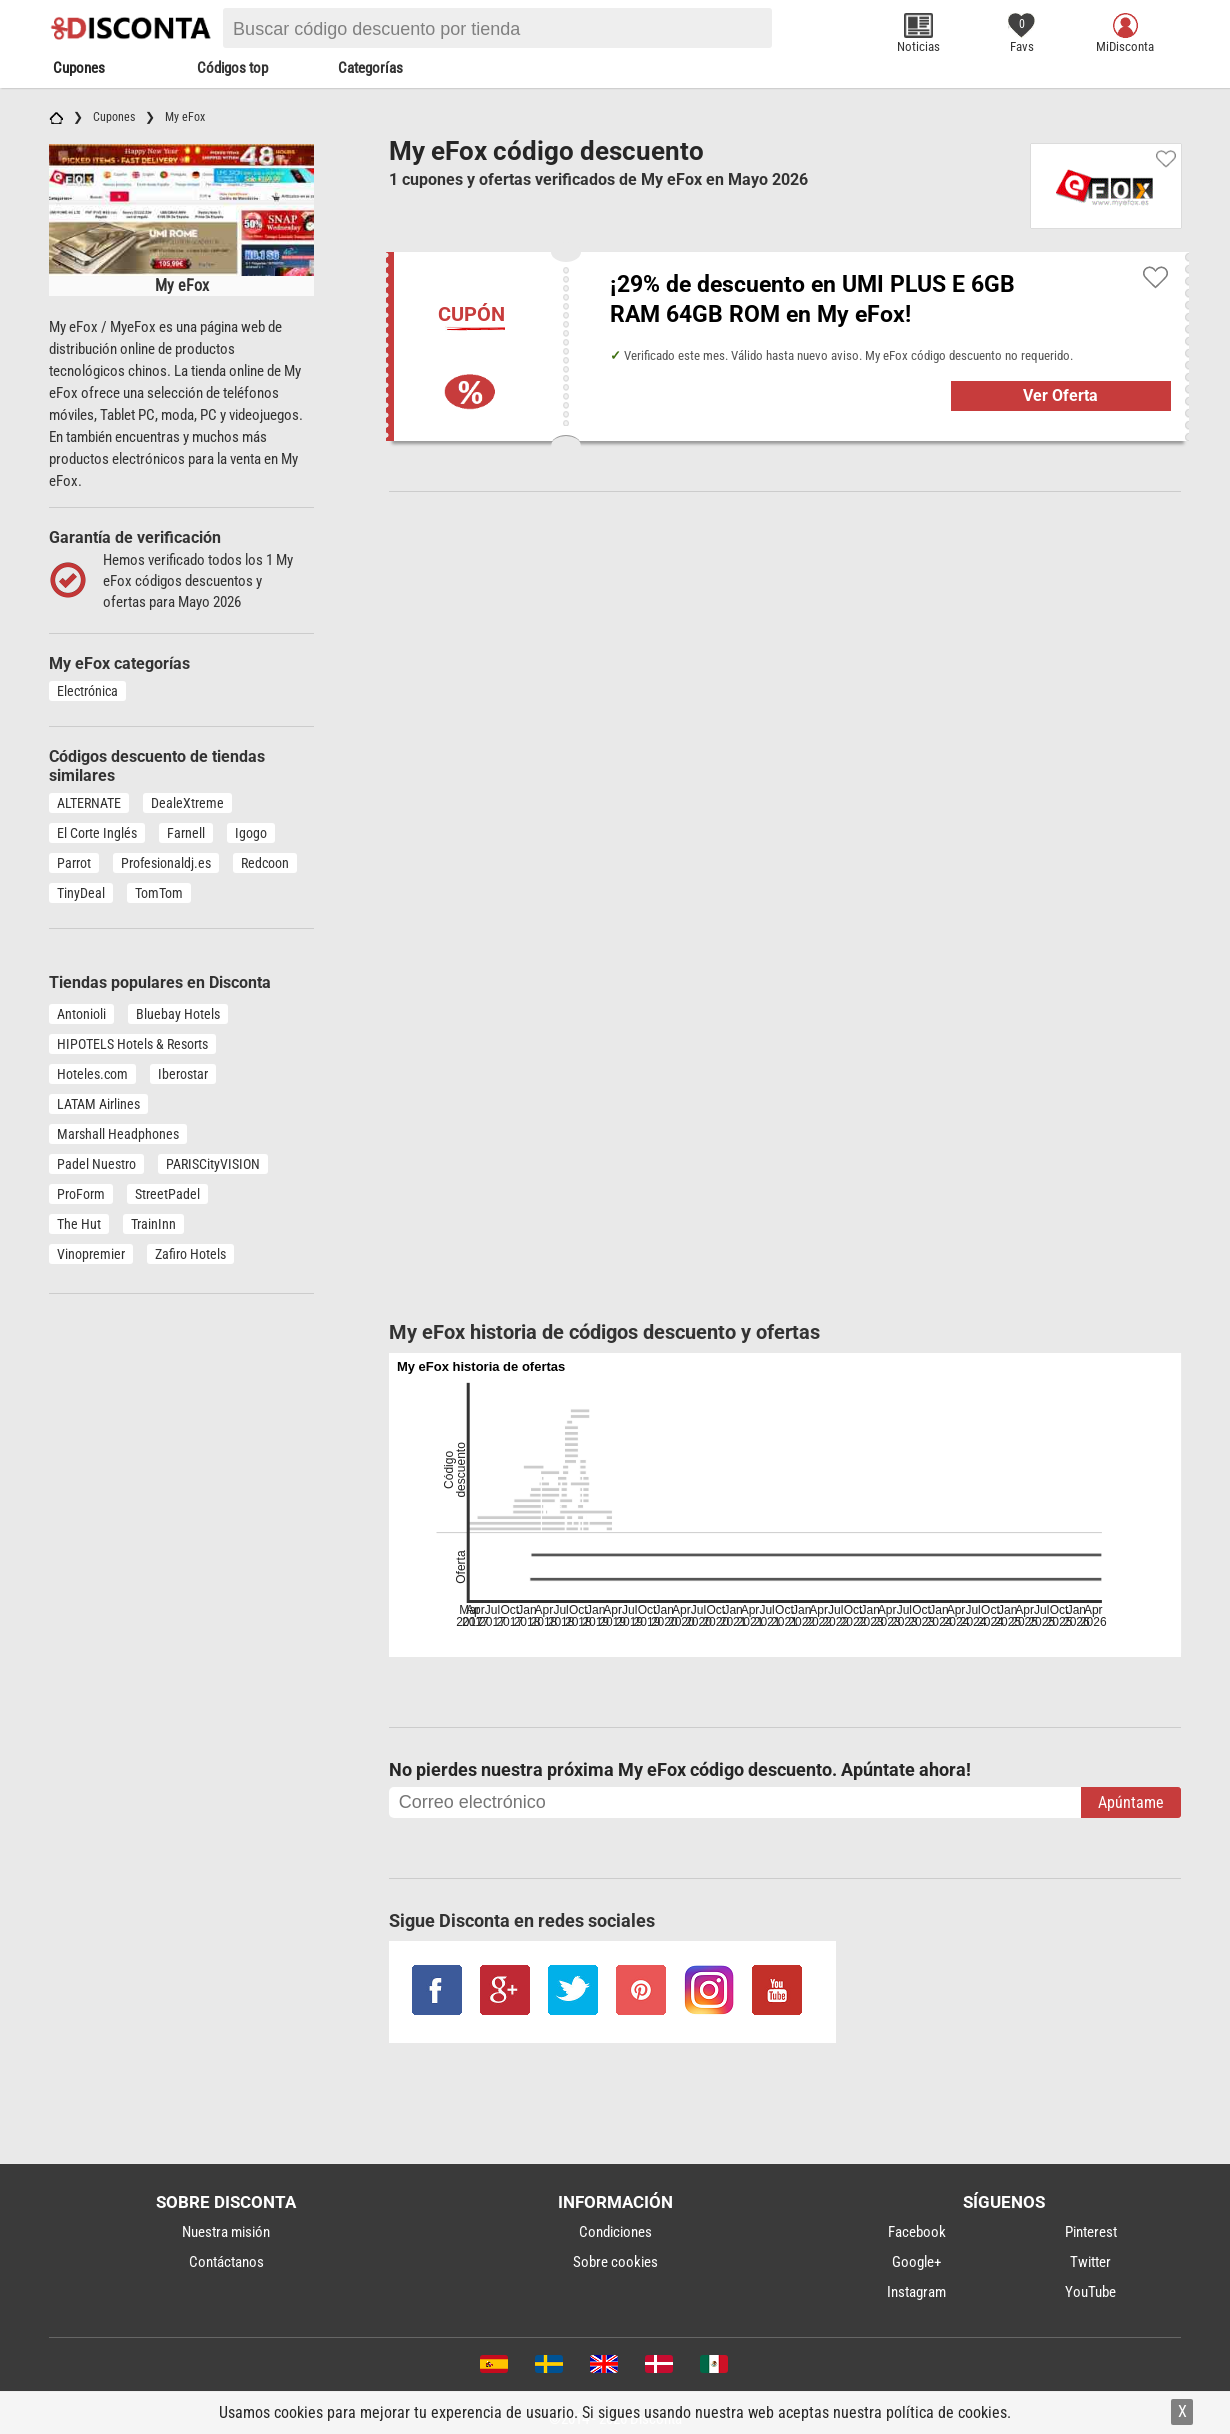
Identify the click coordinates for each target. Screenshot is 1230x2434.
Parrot (74, 863)
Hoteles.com (92, 1074)
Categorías (370, 68)
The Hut (79, 1224)
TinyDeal (81, 893)
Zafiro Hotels (190, 1254)
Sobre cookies (615, 2262)
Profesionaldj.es (166, 863)
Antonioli (81, 1014)
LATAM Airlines (98, 1104)
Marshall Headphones (118, 1134)
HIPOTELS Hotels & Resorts (132, 1044)
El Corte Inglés (97, 833)
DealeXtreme (187, 803)
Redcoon (265, 863)
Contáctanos (226, 2262)
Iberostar (183, 1074)
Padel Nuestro (96, 1164)
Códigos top (232, 68)
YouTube (1090, 2292)
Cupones (79, 68)
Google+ (916, 2262)
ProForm (81, 1194)
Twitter (1090, 2262)
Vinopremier (91, 1254)
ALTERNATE (89, 803)
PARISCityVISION (213, 1164)
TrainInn (153, 1224)
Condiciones (615, 2232)
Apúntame (1131, 1802)
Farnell (186, 833)
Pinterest (1091, 2232)
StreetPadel (167, 1194)
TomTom (159, 893)
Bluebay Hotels (178, 1014)
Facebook (917, 2232)
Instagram (916, 2292)
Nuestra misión (226, 2232)
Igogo (251, 833)
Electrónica (87, 691)
